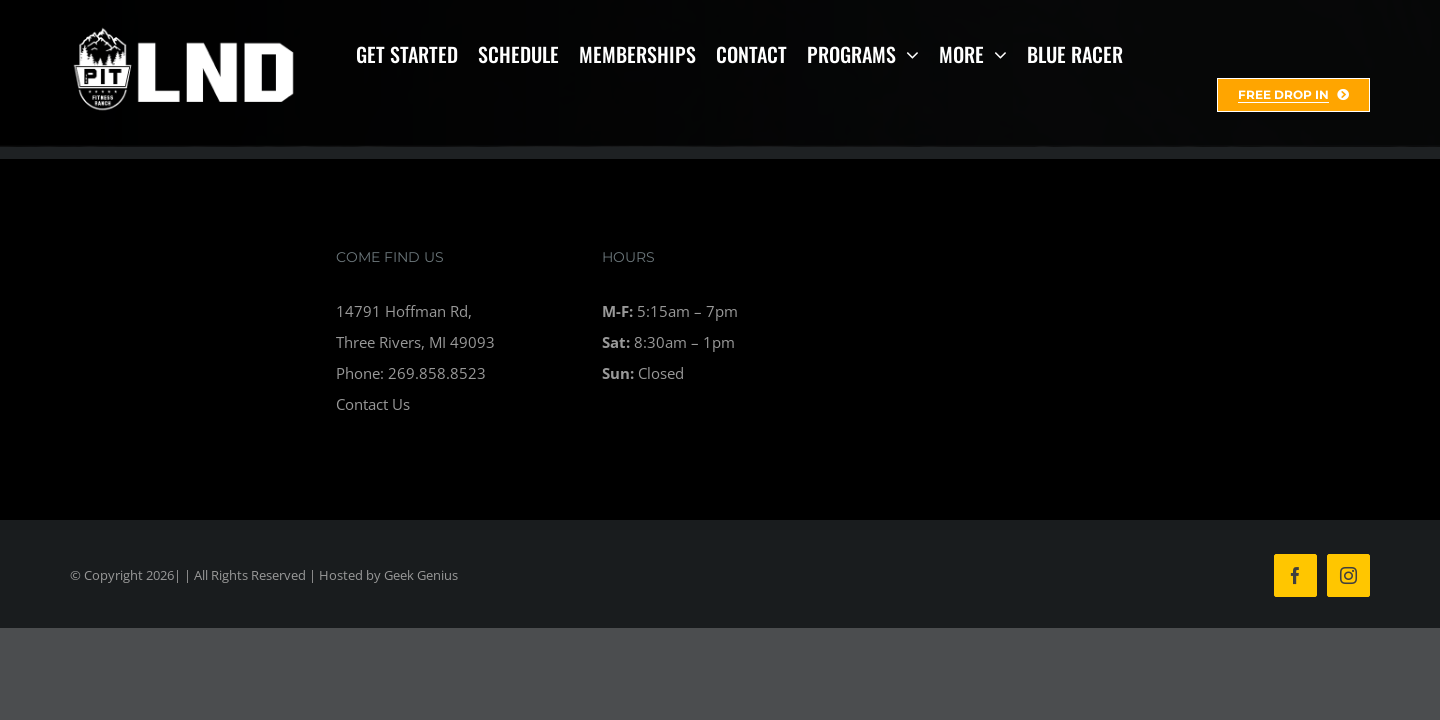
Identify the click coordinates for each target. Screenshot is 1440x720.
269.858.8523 (437, 373)
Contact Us (373, 404)
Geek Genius (421, 575)
